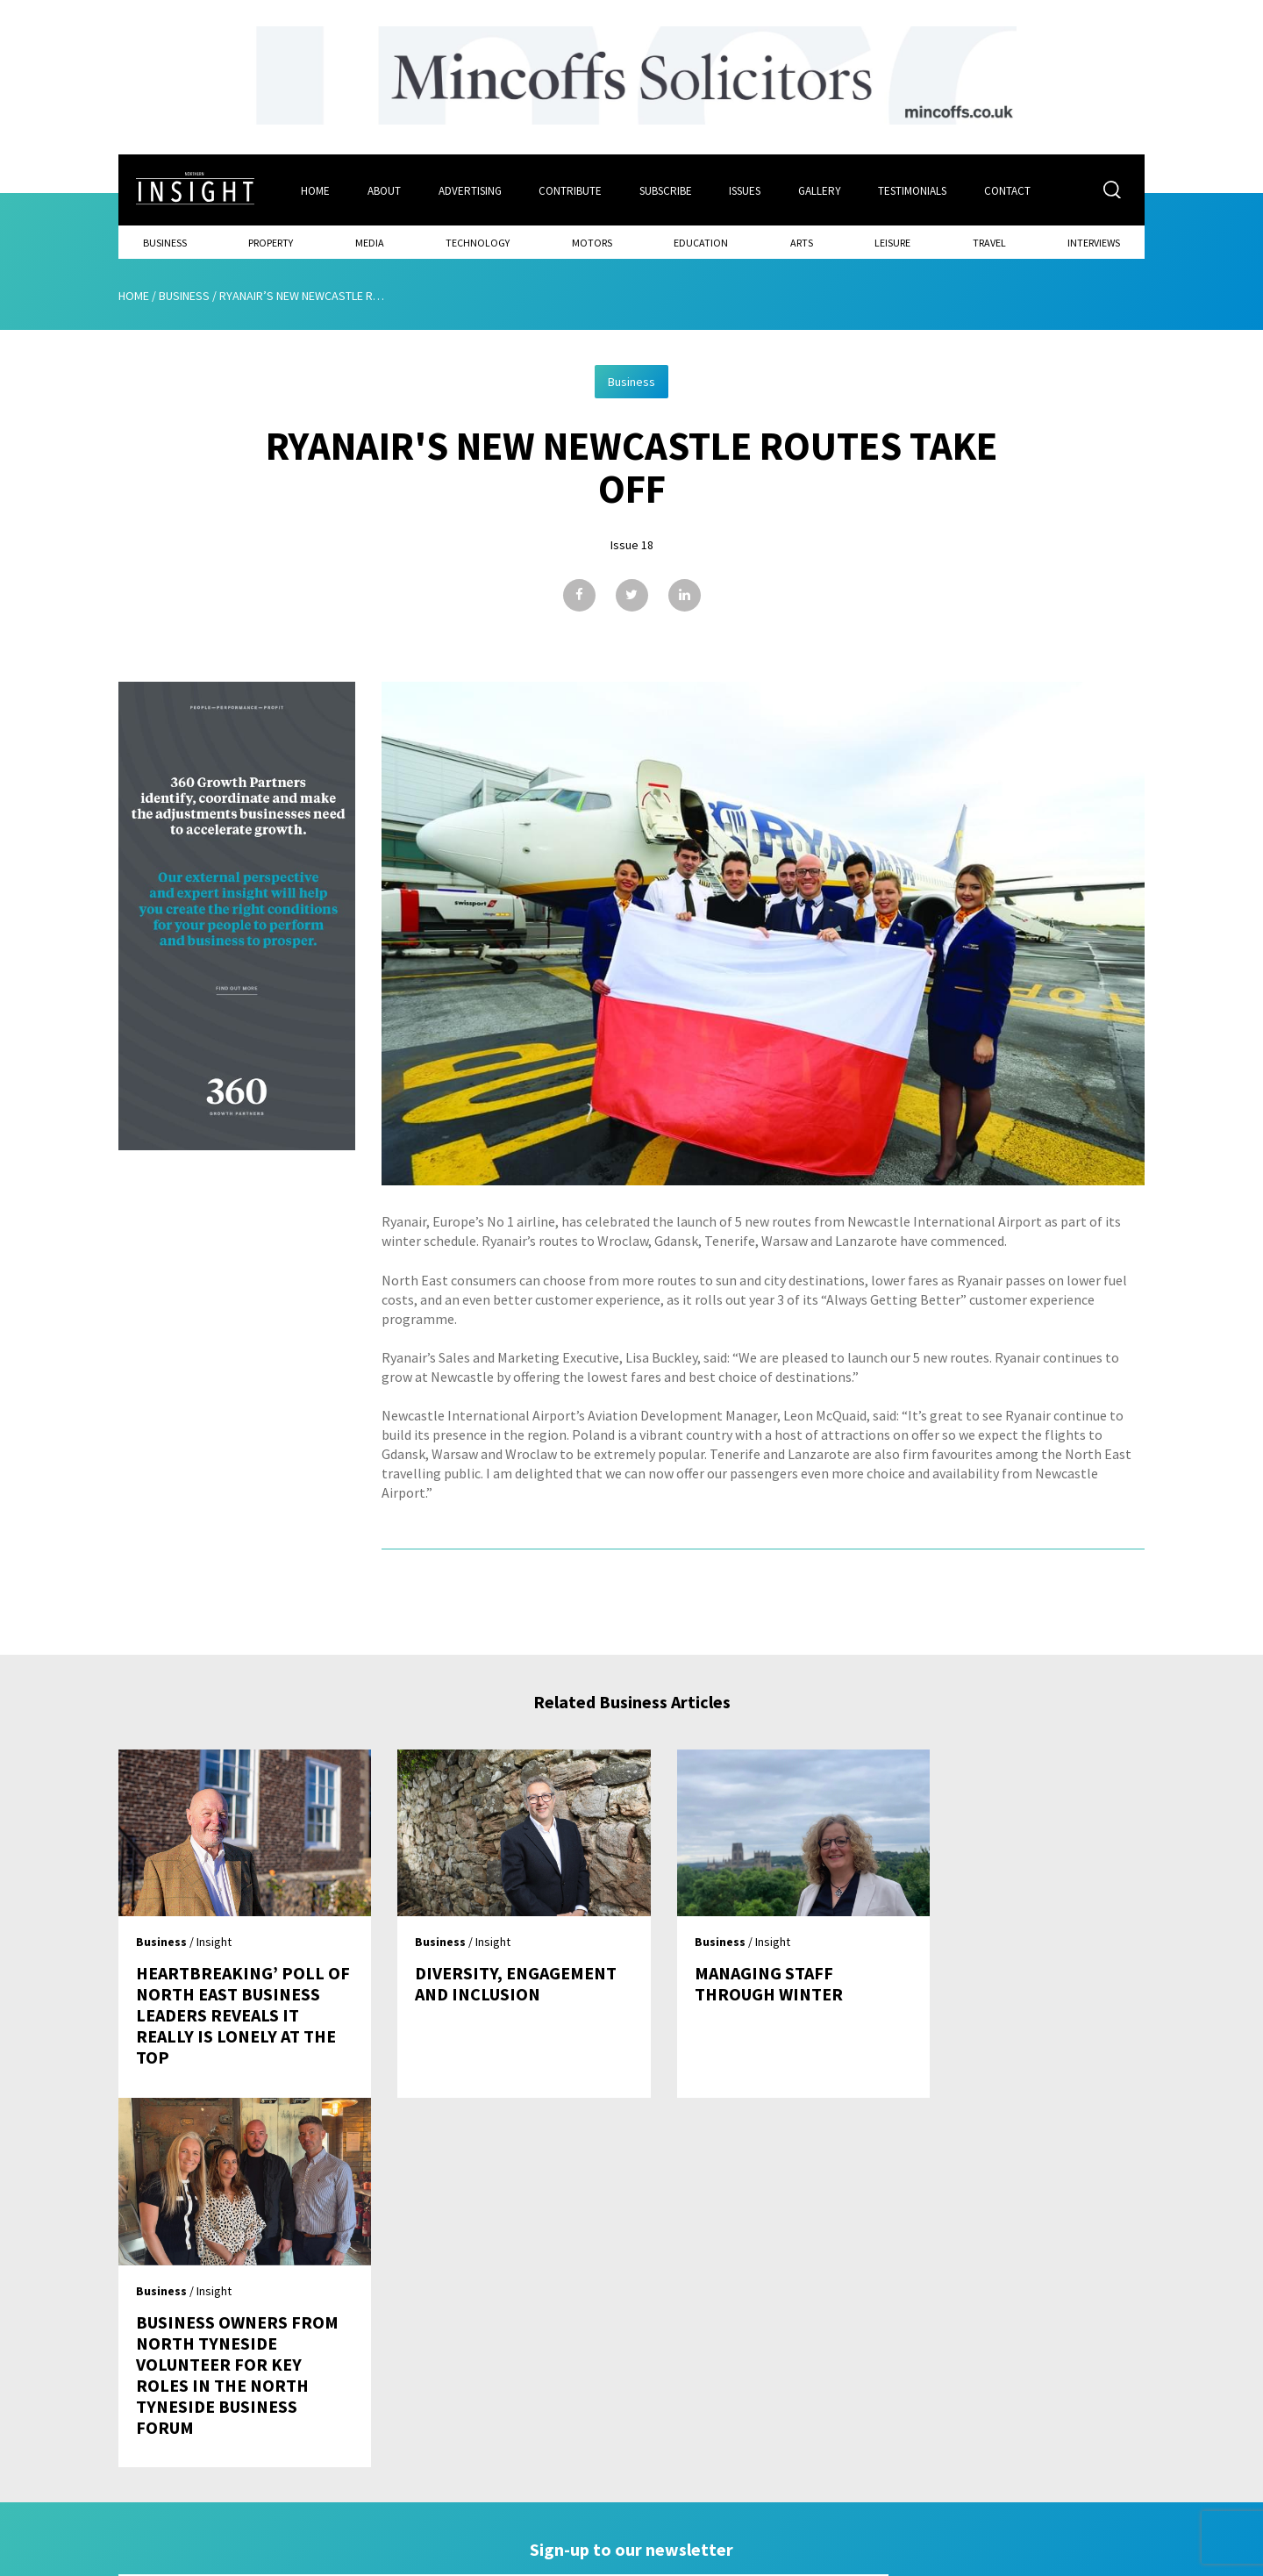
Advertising (470, 189)
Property (270, 241)
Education (701, 241)
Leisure (892, 241)
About (384, 189)
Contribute (571, 189)
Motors (592, 241)
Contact (1010, 189)
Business (165, 241)
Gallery (821, 189)
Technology (478, 241)
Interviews (1093, 241)
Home (315, 189)
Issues (746, 189)
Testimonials (915, 189)
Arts (801, 241)
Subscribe (666, 189)
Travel (989, 241)
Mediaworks (266, 2557)
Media (369, 241)
